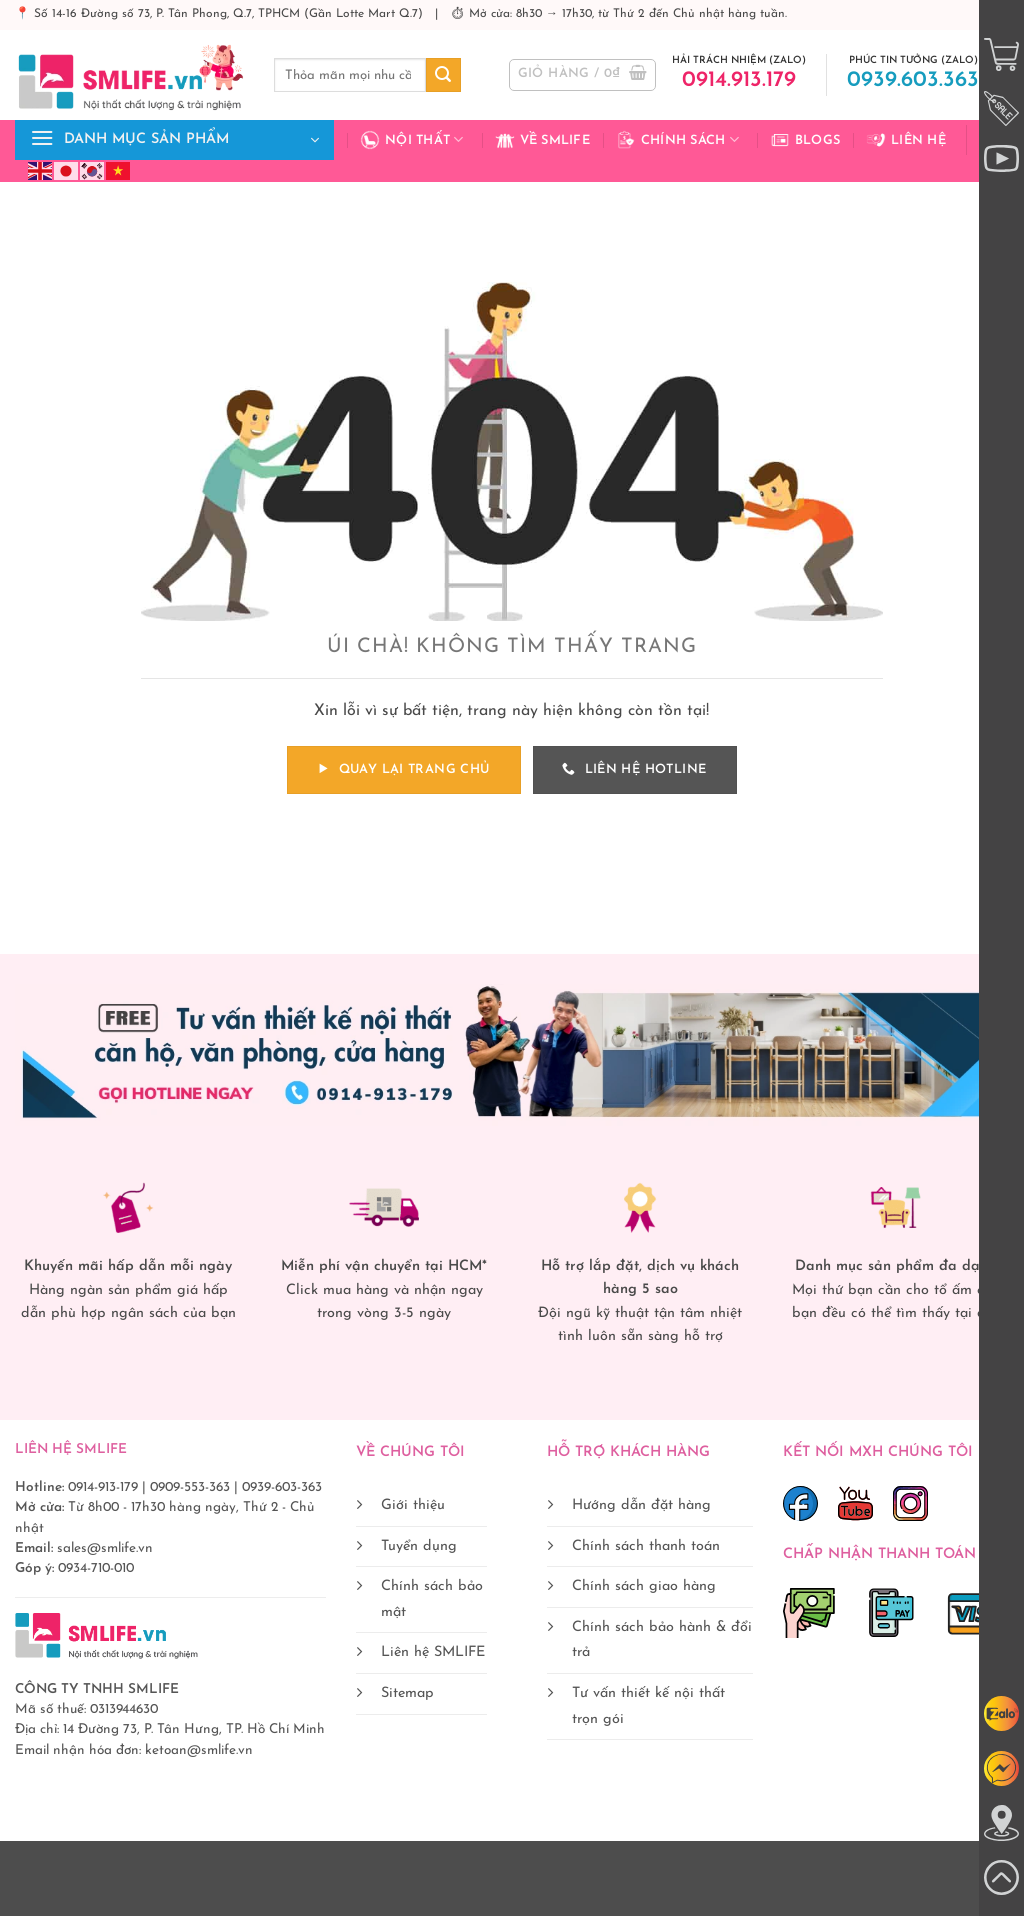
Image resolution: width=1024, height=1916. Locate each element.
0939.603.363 (913, 80)
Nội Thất (412, 140)
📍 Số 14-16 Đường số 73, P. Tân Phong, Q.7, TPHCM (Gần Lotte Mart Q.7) (221, 14)
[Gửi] (443, 75)
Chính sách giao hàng (644, 1586)
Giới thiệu (413, 1505)
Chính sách (677, 140)
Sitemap (407, 1693)
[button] (583, 75)
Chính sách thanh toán (646, 1546)
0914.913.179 (739, 80)
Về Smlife (542, 140)
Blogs (805, 140)
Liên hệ (906, 140)
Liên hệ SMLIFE (433, 1652)
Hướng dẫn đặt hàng (641, 1505)
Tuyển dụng (419, 1546)
